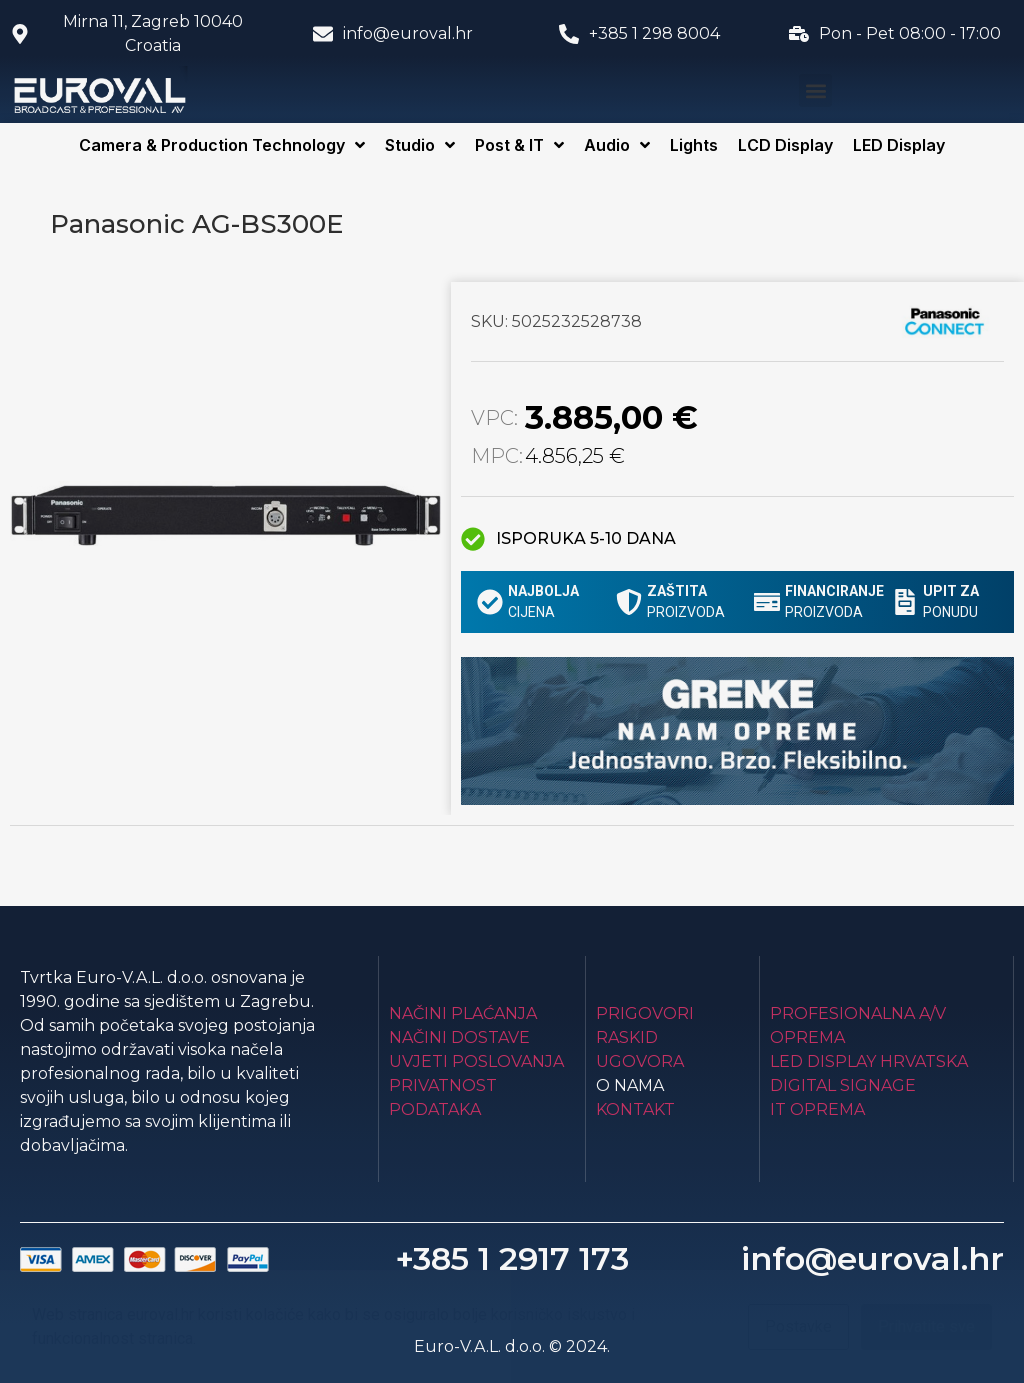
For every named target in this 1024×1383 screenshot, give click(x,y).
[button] (815, 90)
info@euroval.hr (872, 1258)
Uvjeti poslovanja (476, 1061)
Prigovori (645, 1013)
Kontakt (635, 1109)
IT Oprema (817, 1109)
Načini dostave (459, 1037)
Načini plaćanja (463, 1013)
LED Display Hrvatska (869, 1061)
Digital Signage (843, 1085)
